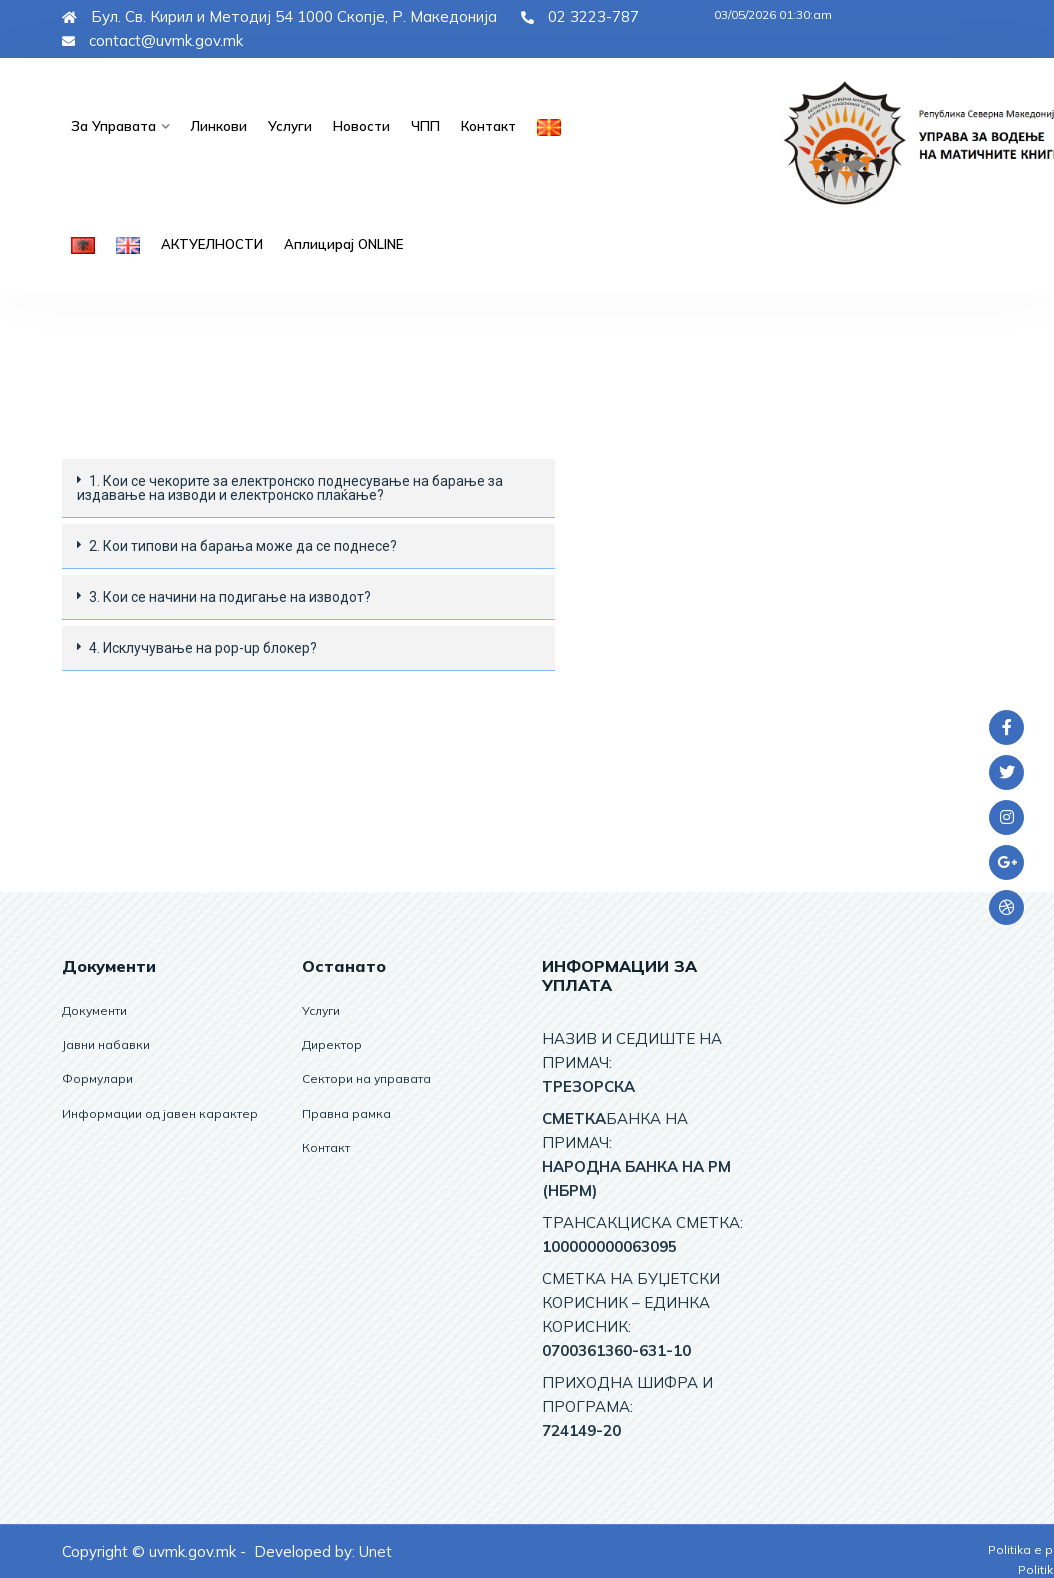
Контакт (484, 126)
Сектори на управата (366, 1078)
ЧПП (421, 126)
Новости (358, 126)
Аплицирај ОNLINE (343, 244)
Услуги (287, 126)
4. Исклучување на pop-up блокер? (203, 648)
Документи (94, 1010)
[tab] (308, 488)
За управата (112, 126)
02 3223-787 (580, 16)
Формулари (97, 1078)
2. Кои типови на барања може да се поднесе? (243, 546)
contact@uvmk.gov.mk (152, 40)
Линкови (216, 126)
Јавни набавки (106, 1044)
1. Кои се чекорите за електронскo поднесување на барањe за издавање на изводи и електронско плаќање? (290, 488)
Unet (375, 1551)
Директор (332, 1044)
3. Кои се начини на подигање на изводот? (230, 597)
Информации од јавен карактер (160, 1112)
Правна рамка (346, 1112)
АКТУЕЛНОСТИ (212, 244)
